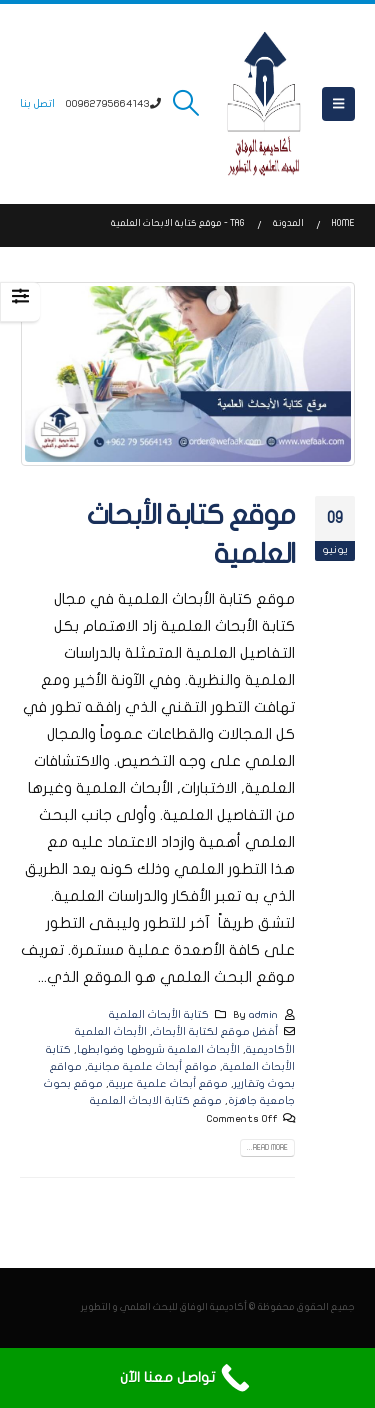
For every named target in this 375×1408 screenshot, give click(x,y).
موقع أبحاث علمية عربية (168, 1083)
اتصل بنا (37, 103)
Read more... (267, 1148)
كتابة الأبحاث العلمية (159, 1014)
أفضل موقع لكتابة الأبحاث (215, 1031)
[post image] (187, 374)
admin (263, 1014)
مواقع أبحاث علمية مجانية (152, 1066)
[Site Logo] (264, 104)
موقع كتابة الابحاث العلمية (156, 1100)
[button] (338, 104)
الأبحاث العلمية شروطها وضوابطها (158, 1049)
